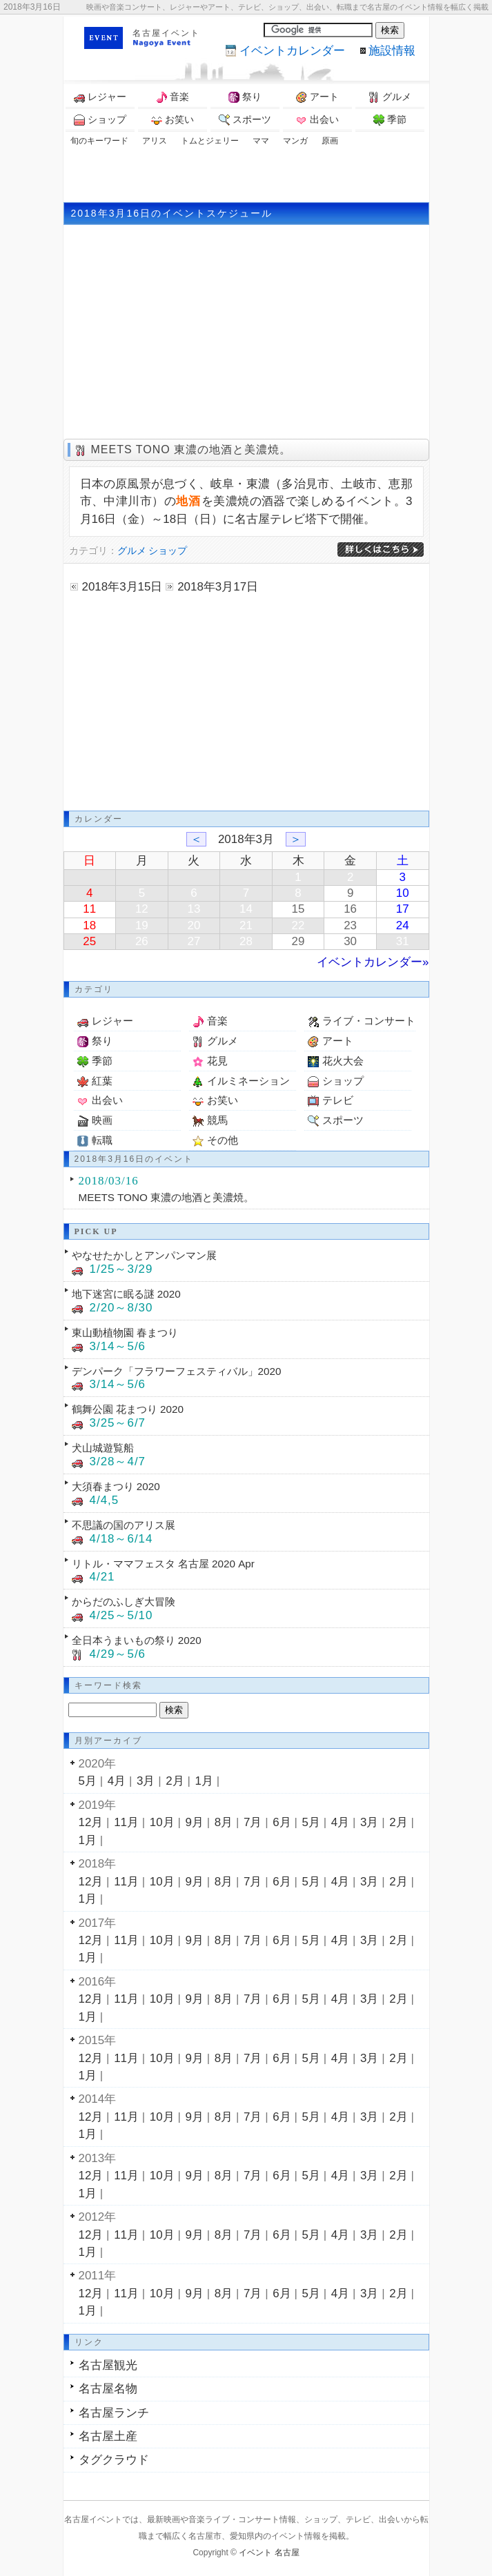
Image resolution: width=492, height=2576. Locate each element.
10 (402, 893)
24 (402, 925)
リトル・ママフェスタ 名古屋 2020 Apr (163, 1563)
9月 (195, 1822)
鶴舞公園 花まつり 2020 (128, 1409)
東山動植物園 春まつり (125, 1332)
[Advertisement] (246, 174)
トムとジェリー (210, 141)
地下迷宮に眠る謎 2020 (126, 1294)
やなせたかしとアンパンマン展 (144, 1255)
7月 (253, 1822)
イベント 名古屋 (269, 2552)
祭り (245, 97)
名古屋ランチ (114, 2412)
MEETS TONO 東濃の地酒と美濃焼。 (191, 449)
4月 (117, 1780)
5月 (88, 1780)
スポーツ (245, 120)
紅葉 (102, 1081)
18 (89, 925)
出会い (317, 120)
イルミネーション (248, 1081)
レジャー (100, 97)
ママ (261, 141)
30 (350, 941)
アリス (154, 141)
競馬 (217, 1120)
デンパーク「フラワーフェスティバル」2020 (177, 1371)
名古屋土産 (108, 2436)
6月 (282, 1822)
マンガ (295, 141)
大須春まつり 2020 (116, 1486)
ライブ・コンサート (368, 1021)
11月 (126, 1822)
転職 (102, 1140)
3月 (146, 1780)
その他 (222, 1140)
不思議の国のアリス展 (123, 1525)
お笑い (172, 120)
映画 (102, 1120)
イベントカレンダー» (373, 962)
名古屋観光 (108, 2365)
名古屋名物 (108, 2388)
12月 (91, 1822)
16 (350, 908)
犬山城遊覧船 (103, 1448)
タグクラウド (114, 2459)
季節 (389, 120)
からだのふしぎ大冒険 (123, 1601)
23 (350, 925)
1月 (204, 1780)
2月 (175, 1780)
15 (298, 908)
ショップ (100, 120)
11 (89, 908)
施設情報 (391, 50)
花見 (217, 1061)
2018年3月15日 (122, 586)
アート (317, 97)
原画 (330, 141)
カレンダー (292, 50)
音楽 (172, 97)
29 (298, 941)
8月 (224, 1822)
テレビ (337, 1100)
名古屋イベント (166, 33)
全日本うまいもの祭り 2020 (136, 1640)
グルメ (389, 97)
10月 (162, 1822)
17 (402, 908)
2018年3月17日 (217, 586)
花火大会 (343, 1061)
